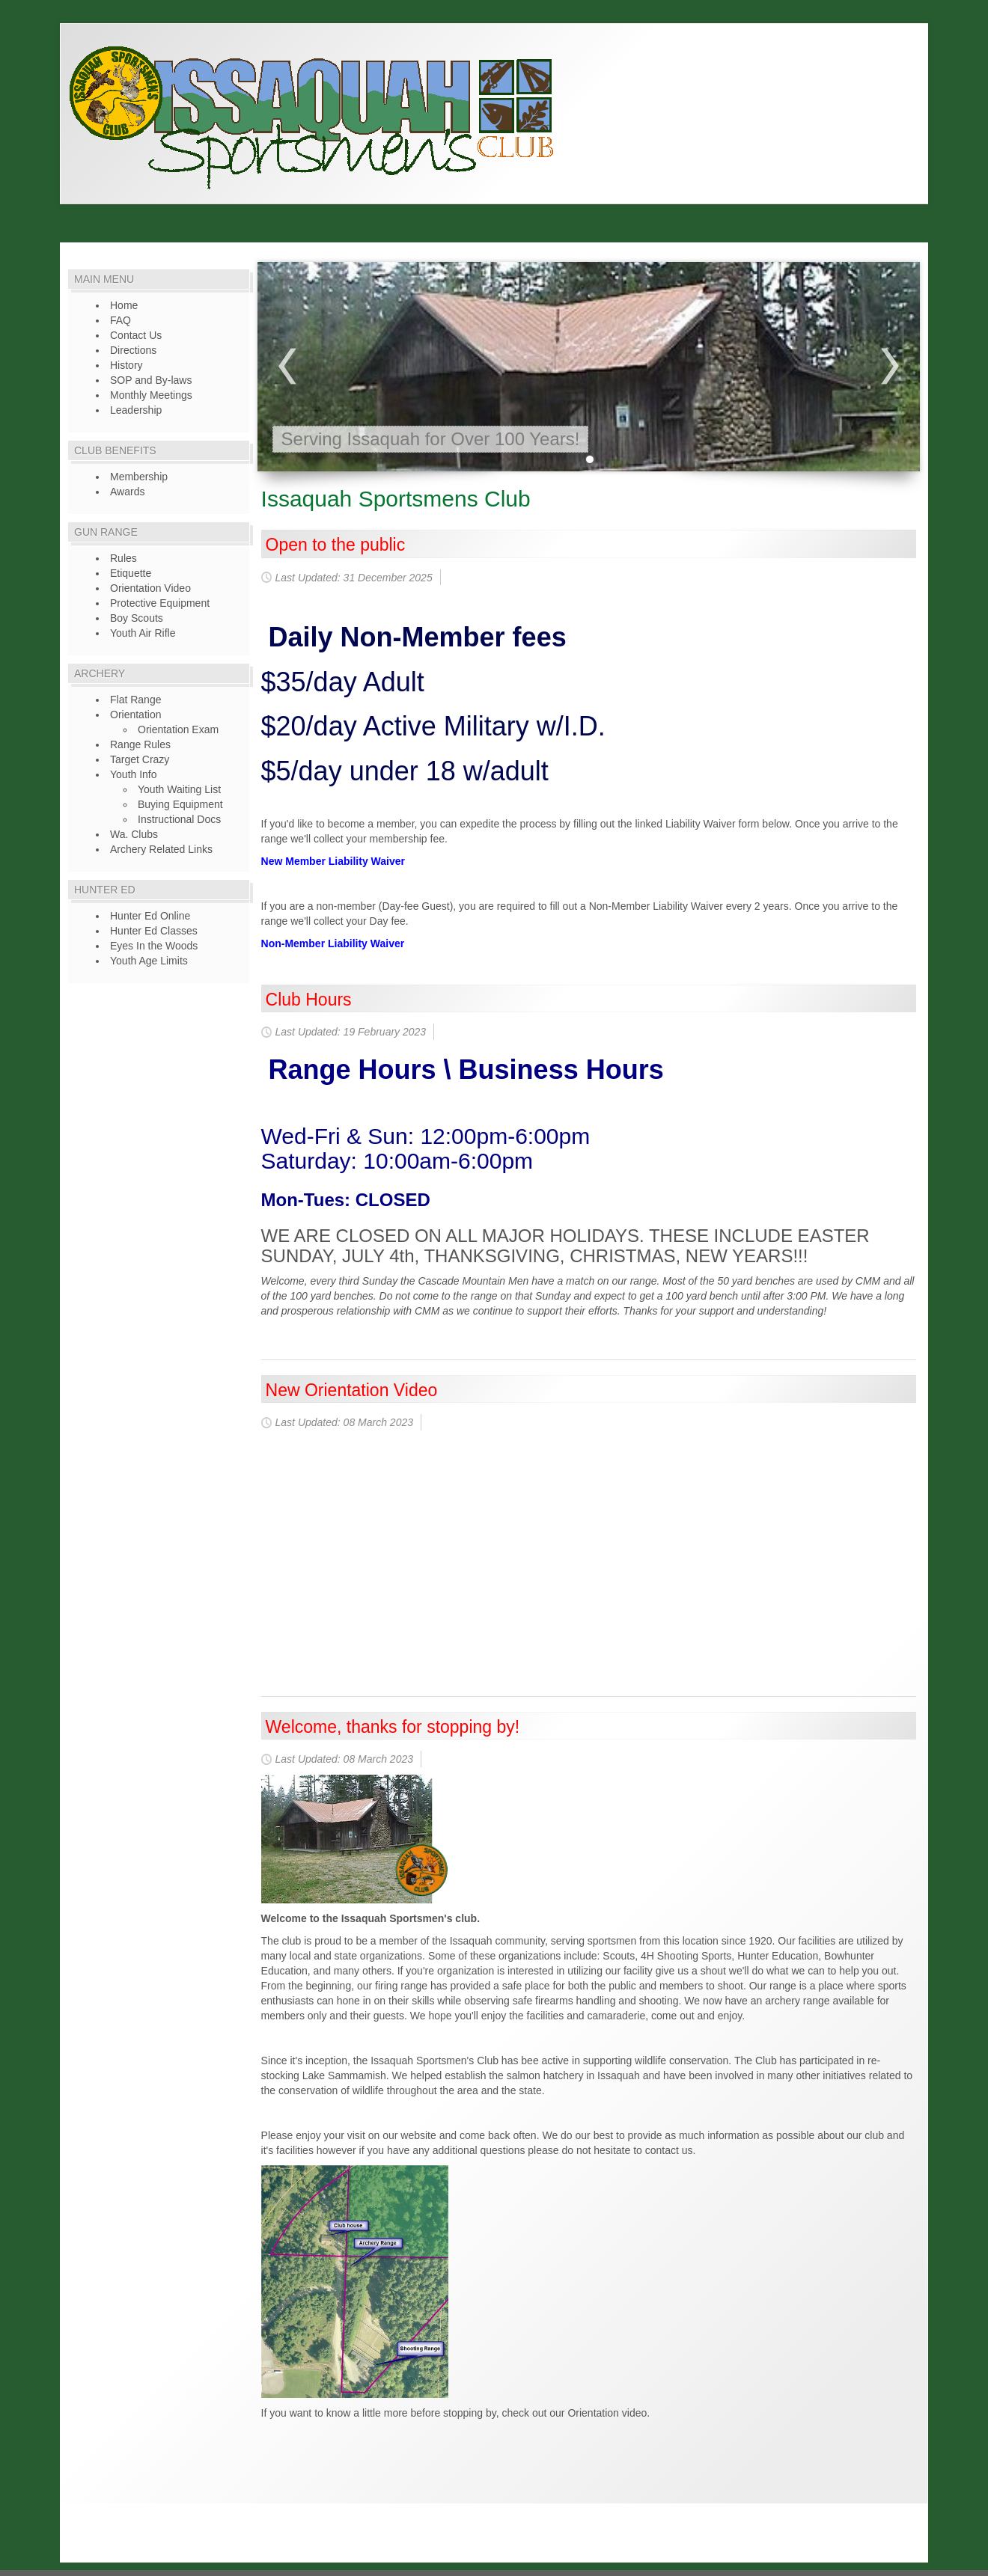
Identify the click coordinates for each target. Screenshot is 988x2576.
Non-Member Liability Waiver (333, 943)
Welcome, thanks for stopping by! (393, 1727)
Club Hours (309, 999)
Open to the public (336, 544)
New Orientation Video (352, 1390)
